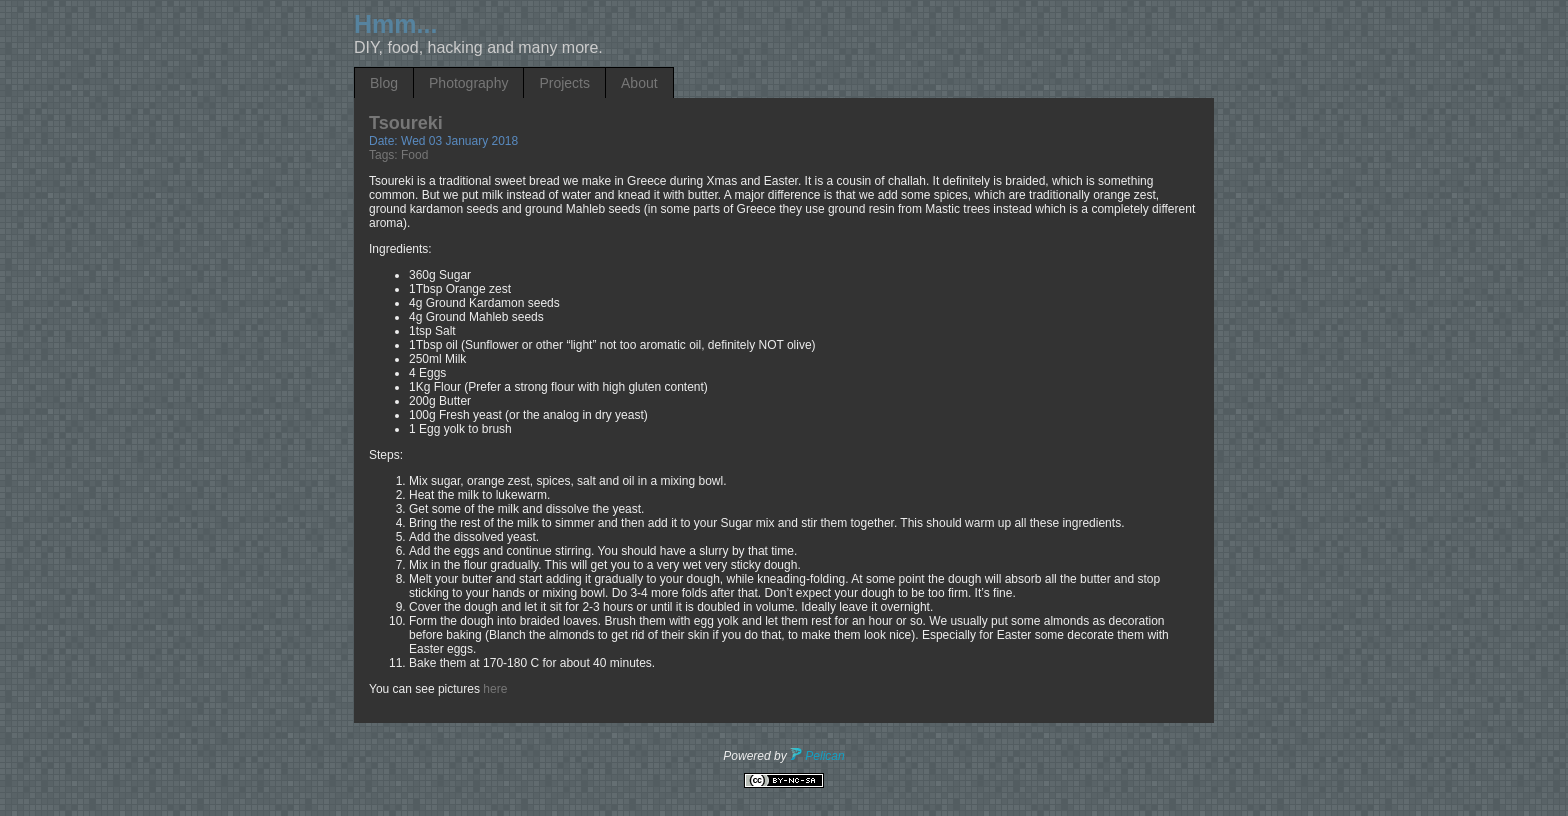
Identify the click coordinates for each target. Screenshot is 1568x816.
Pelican (817, 756)
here (495, 689)
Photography (468, 83)
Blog (384, 83)
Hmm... (395, 24)
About (639, 83)
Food (414, 155)
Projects (564, 83)
